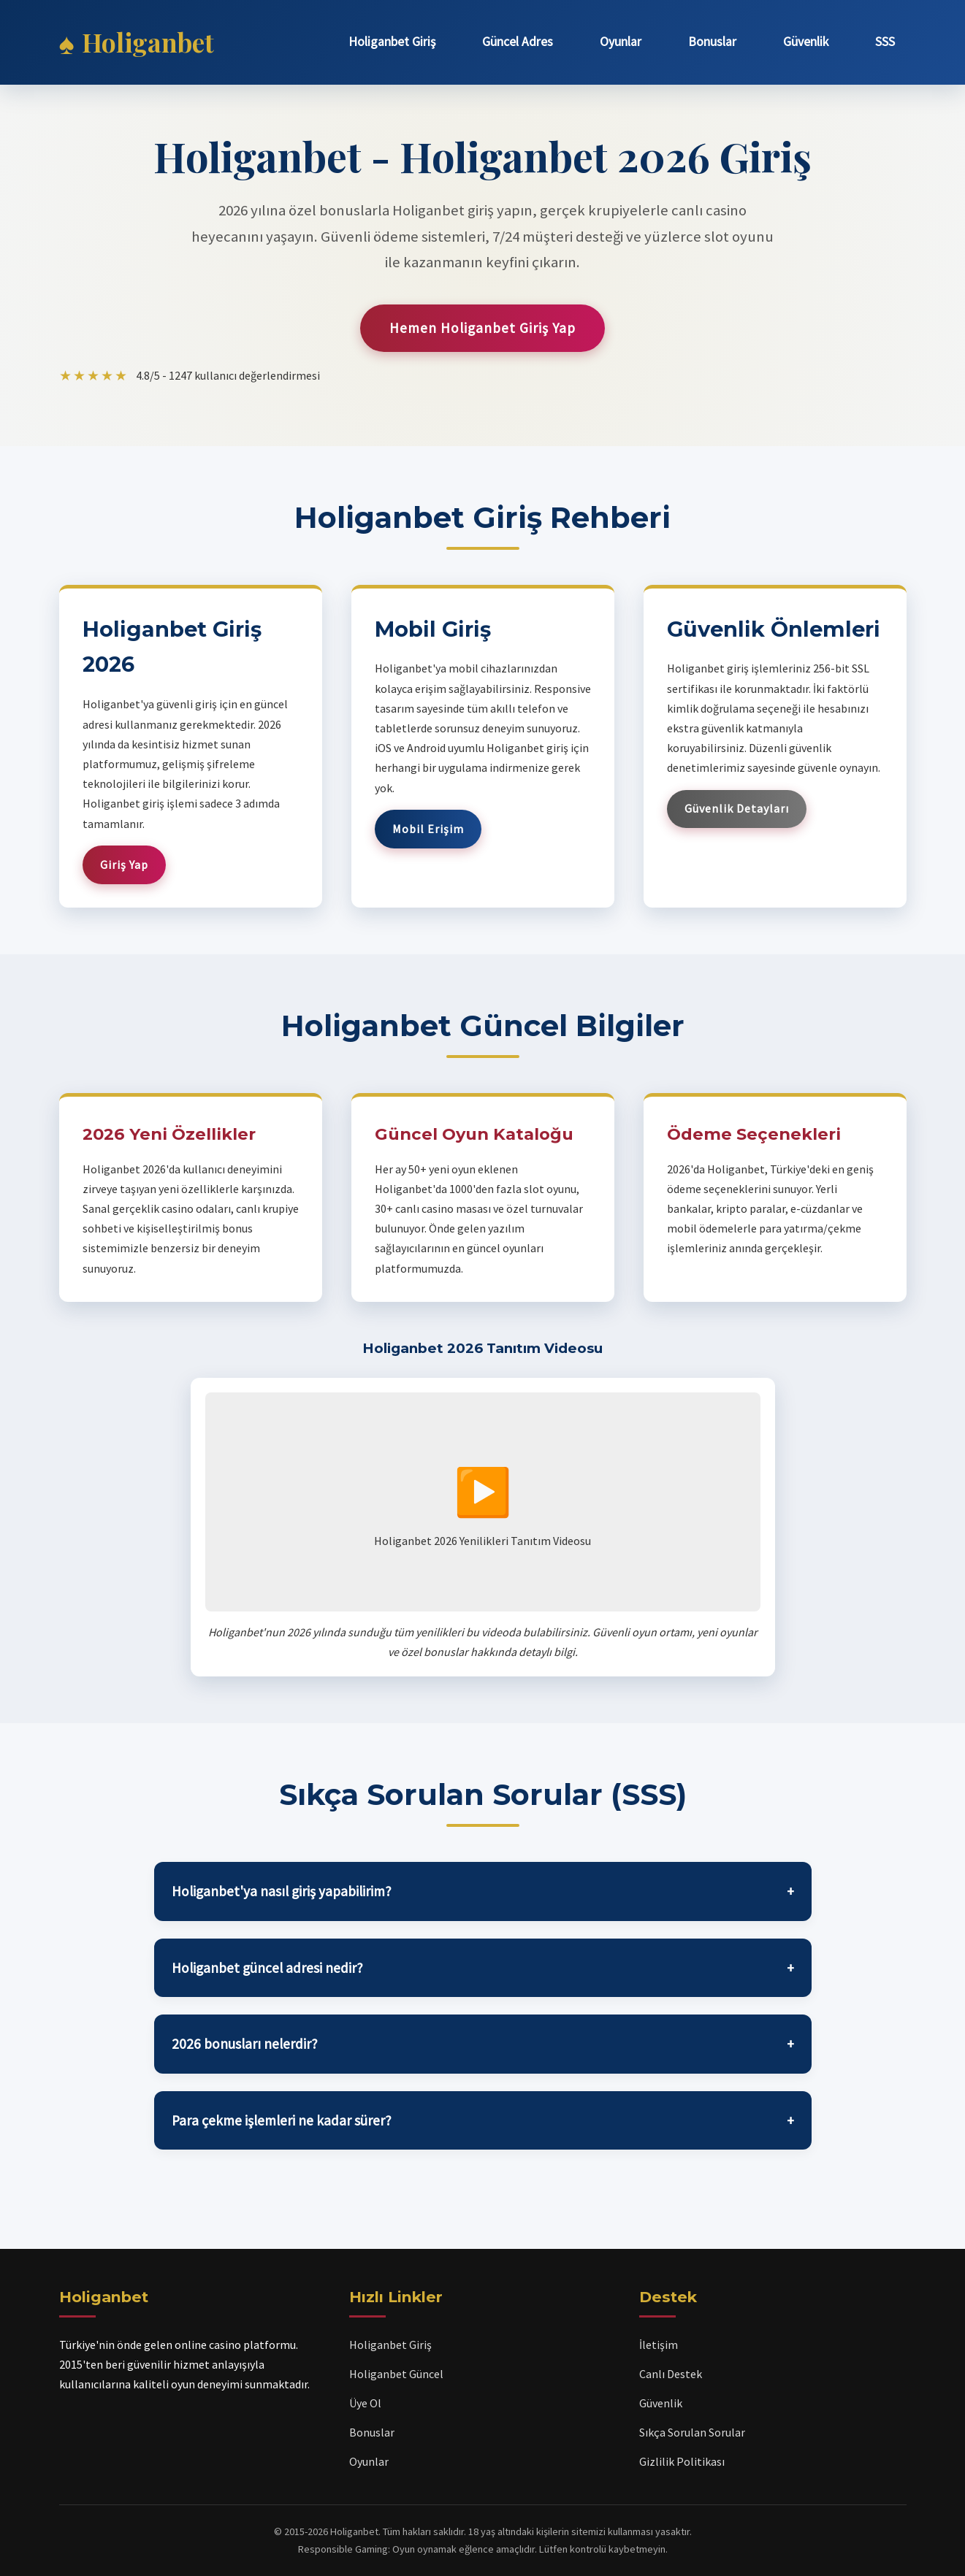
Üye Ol (365, 2403)
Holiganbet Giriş (391, 42)
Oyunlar (620, 42)
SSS (885, 42)
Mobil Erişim (428, 828)
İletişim (658, 2344)
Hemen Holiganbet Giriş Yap (482, 328)
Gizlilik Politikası (682, 2461)
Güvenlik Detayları (736, 808)
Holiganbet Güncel (396, 2373)
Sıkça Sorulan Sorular (692, 2432)
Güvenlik (805, 42)
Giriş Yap (124, 864)
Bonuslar (712, 42)
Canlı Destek (670, 2373)
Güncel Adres (517, 42)
